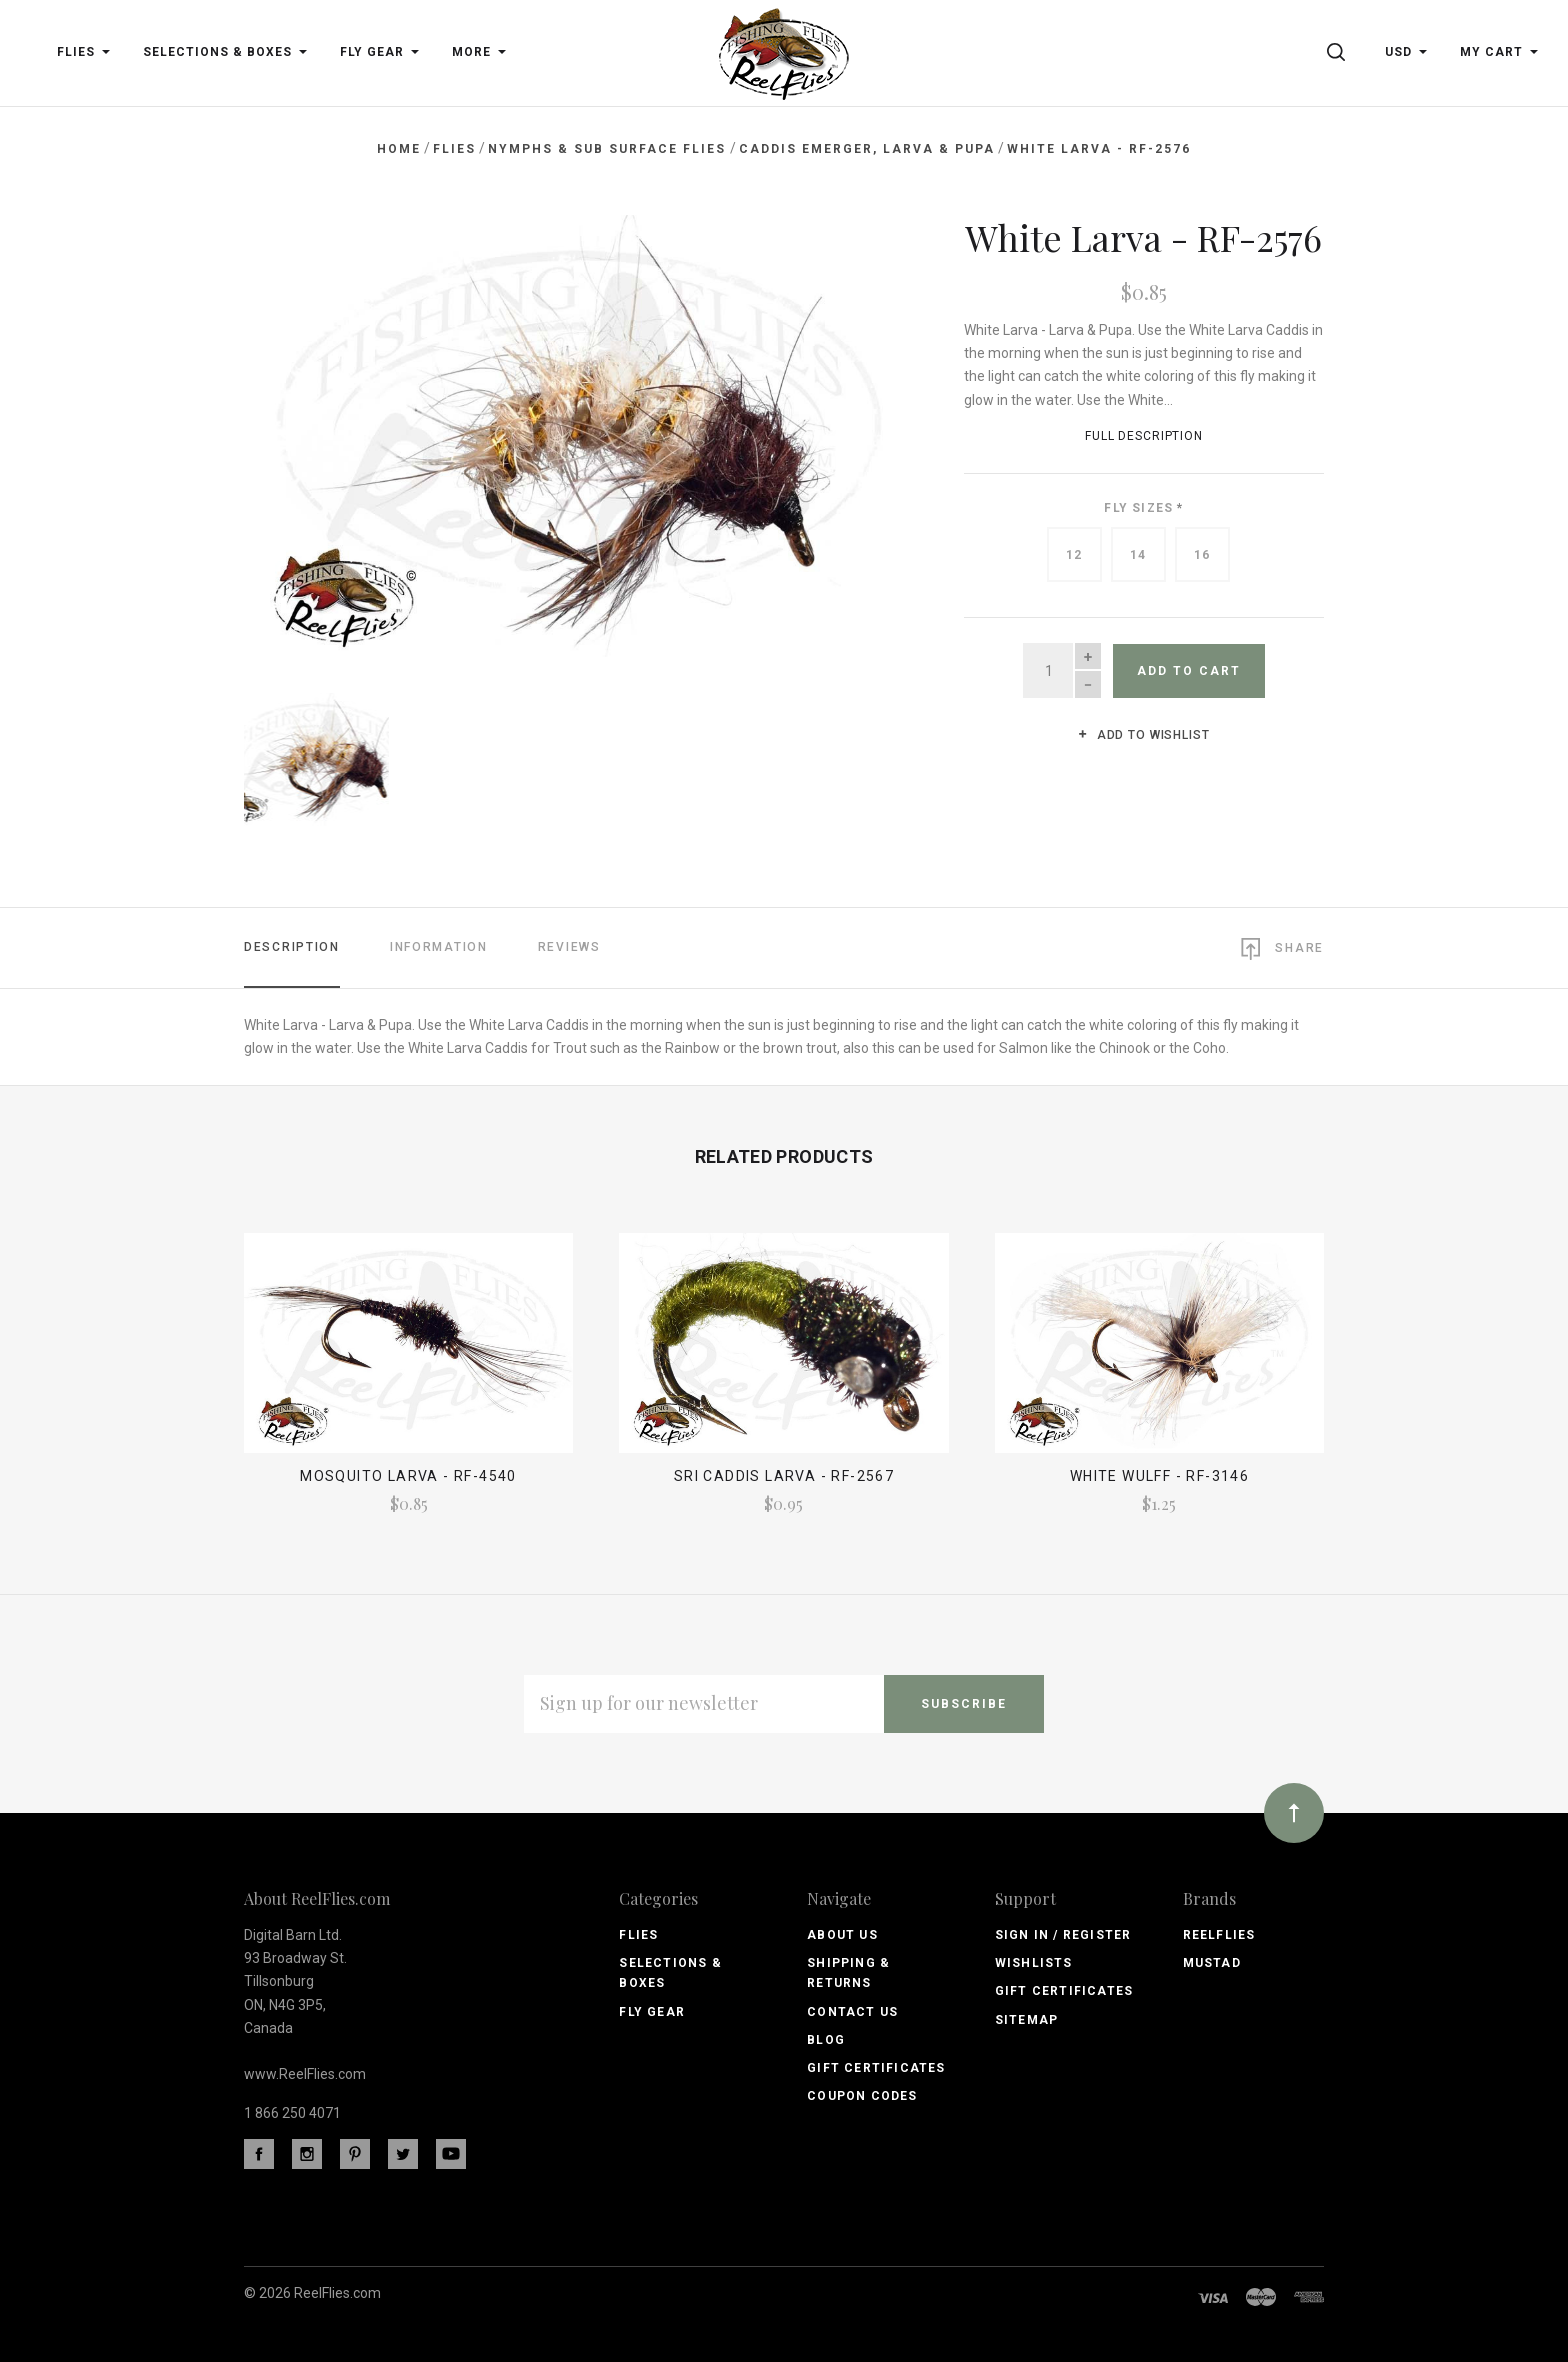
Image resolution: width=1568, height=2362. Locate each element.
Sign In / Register (1063, 1931)
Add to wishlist (1143, 735)
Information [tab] (439, 943)
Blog (826, 2037)
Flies (638, 1931)
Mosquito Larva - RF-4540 (408, 1473)
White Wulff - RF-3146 (1159, 1473)
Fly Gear (652, 2008)
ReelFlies (1219, 1931)
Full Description (1144, 436)
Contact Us (852, 2008)
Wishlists (1034, 1960)
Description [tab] (292, 943)
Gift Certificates (876, 2065)
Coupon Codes (862, 2093)
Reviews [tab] (569, 943)
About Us (842, 1931)
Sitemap (1026, 2016)
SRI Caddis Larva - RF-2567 (784, 1473)
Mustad (1212, 1960)
